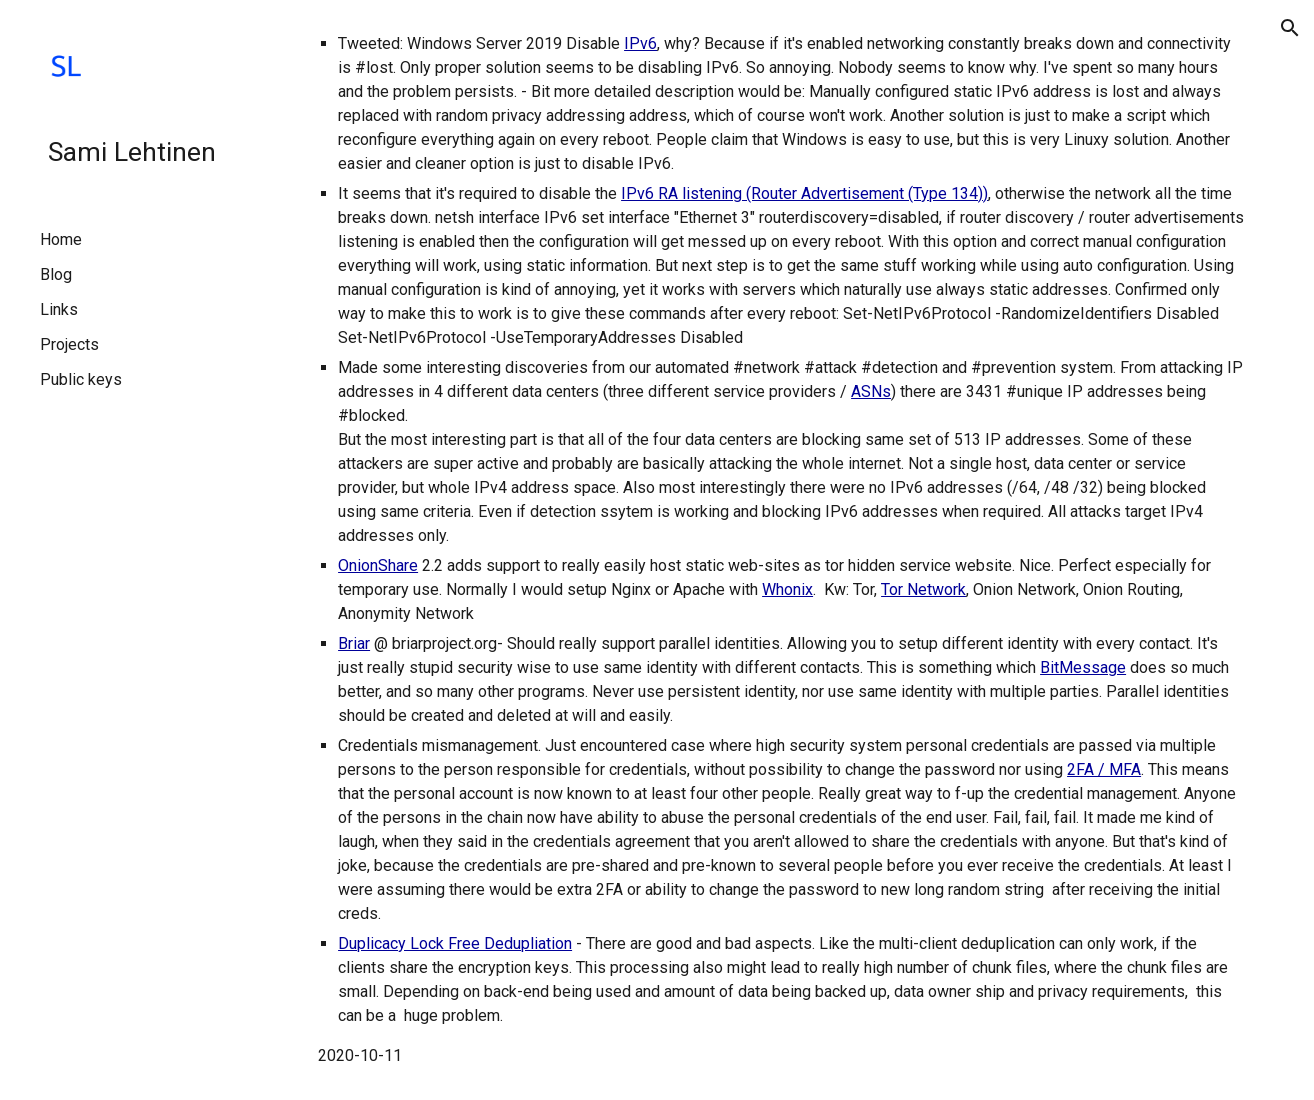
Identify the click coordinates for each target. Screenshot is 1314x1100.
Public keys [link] (81, 379)
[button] (1290, 28)
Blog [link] (56, 274)
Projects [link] (69, 344)
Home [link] (61, 239)
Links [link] (59, 309)
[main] (782, 550)
